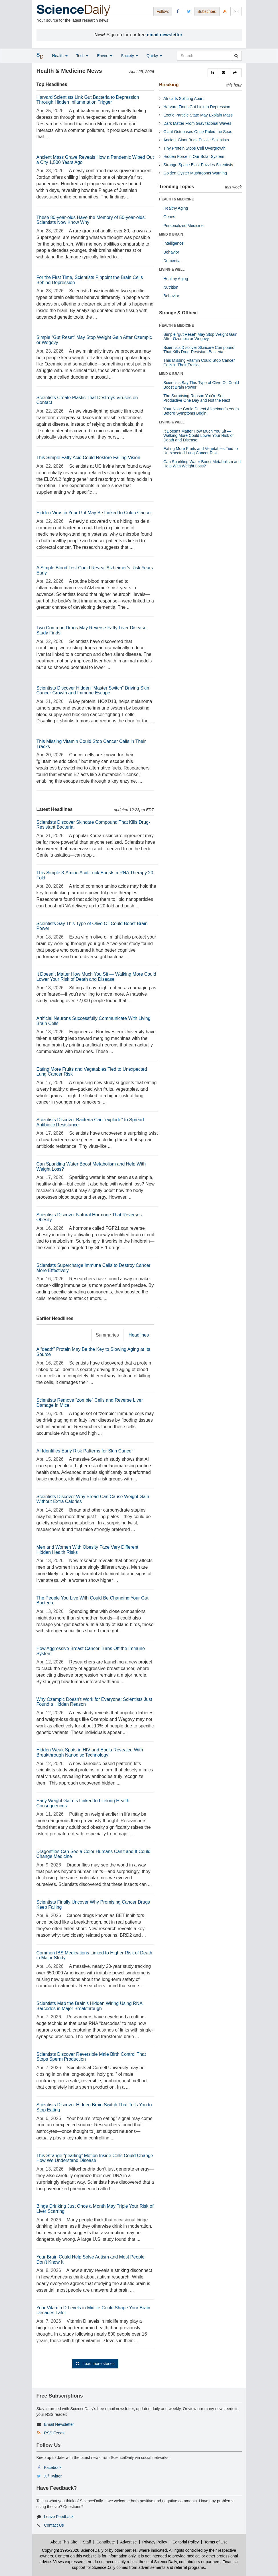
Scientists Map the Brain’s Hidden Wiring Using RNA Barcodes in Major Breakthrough (89, 2006)
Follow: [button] (163, 11)
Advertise (128, 2542)
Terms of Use (216, 2542)
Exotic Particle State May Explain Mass (198, 115)
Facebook (52, 2467)
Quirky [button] (154, 55)
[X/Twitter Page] (188, 11)
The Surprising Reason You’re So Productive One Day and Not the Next (196, 397)
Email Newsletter (59, 2424)
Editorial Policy (186, 2542)
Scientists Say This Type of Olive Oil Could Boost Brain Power (201, 384)
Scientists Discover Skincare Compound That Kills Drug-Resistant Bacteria (198, 349)
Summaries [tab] (107, 1335)
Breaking (168, 84)
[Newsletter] (236, 11)
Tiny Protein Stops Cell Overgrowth (194, 148)
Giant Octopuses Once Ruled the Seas (197, 131)
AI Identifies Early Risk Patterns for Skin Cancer (84, 1450)
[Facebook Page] (177, 11)
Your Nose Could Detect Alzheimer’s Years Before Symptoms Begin (201, 411)
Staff (87, 2542)
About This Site (64, 2542)
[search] (236, 56)
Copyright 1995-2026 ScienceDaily (73, 2550)
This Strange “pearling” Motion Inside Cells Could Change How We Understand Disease (94, 2158)
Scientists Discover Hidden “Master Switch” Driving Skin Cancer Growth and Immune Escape (92, 691)
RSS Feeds (54, 2433)
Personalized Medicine (183, 225)
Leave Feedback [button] (59, 2516)
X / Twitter (53, 2476)
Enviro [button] (104, 55)
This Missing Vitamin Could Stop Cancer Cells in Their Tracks (199, 362)
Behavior (171, 252)
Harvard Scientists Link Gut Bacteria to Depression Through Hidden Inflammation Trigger (87, 100)
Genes (169, 216)
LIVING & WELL (171, 270)
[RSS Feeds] (225, 11)
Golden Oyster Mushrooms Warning (195, 173)
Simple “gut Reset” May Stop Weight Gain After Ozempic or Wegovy (200, 336)
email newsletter (164, 34)
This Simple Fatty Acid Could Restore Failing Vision (88, 457)
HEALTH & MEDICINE (176, 199)
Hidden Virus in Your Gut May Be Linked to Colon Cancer (94, 512)
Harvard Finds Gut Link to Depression (196, 107)
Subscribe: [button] (206, 11)
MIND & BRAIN (171, 234)
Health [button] (60, 55)
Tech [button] (82, 55)
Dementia (171, 260)
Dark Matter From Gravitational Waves (197, 123)
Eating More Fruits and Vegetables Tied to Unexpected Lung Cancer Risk (200, 450)
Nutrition (170, 287)
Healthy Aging (175, 208)
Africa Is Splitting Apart (183, 98)
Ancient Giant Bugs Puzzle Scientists (196, 140)
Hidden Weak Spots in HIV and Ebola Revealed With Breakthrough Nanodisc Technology (89, 1752)
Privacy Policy (154, 2542)
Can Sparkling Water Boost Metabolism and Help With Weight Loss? (202, 463)
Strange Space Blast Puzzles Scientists (198, 164)
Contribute (105, 2542)
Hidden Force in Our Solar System (193, 156)
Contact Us (54, 2525)
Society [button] (129, 55)
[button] (213, 73)
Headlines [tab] (139, 1335)
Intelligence (173, 243)
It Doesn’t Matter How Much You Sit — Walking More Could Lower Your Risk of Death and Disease (96, 977)
